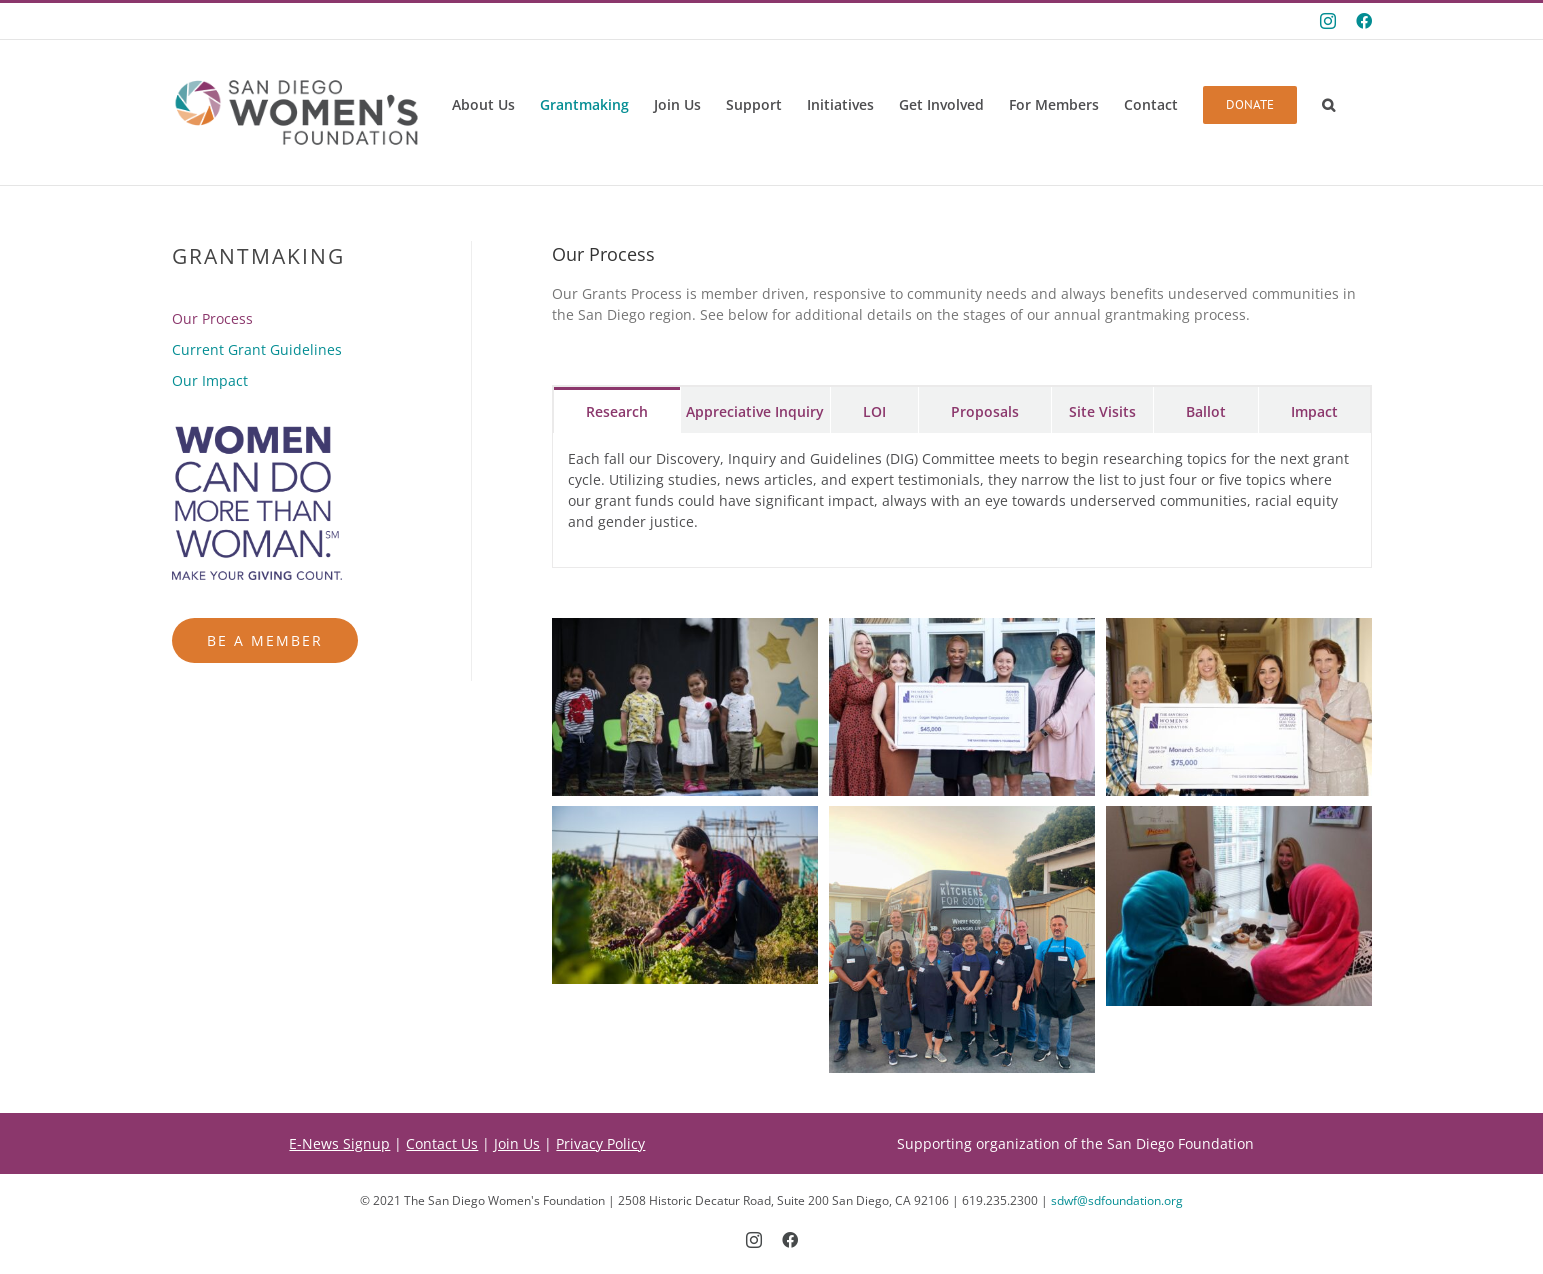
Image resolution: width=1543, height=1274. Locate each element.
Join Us (517, 1143)
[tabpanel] (962, 500)
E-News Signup (339, 1143)
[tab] (617, 410)
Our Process (212, 318)
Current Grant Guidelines (257, 349)
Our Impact (210, 380)
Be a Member (265, 640)
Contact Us (442, 1143)
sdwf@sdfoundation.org (1117, 1200)
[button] (1328, 105)
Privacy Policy (600, 1143)
